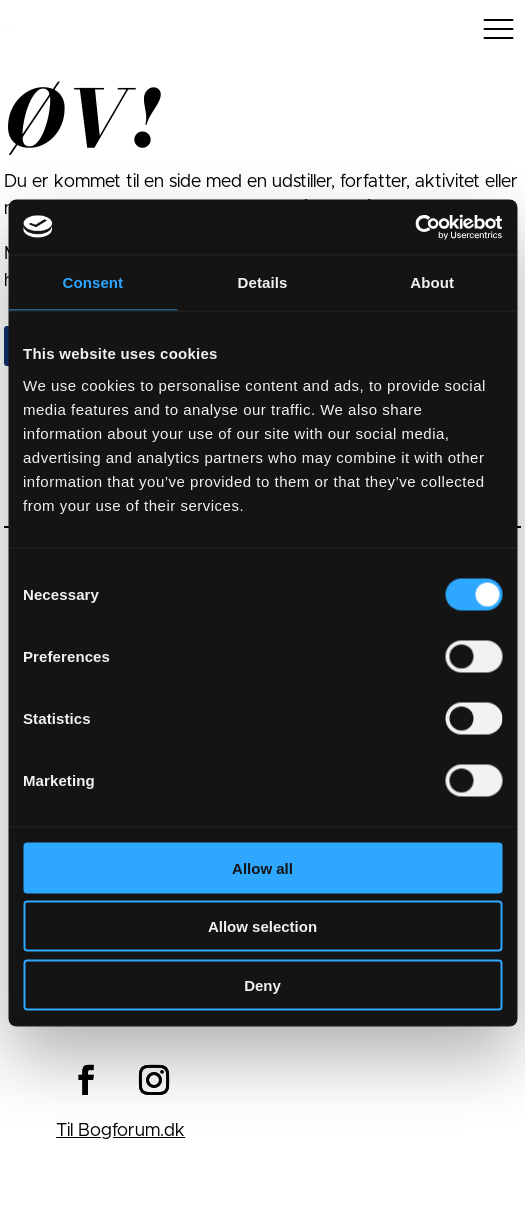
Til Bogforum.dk (120, 1131)
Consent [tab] (92, 282)
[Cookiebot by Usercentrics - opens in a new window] (414, 227)
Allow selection (262, 926)
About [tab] (432, 282)
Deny (262, 984)
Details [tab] (263, 282)
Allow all (262, 867)
